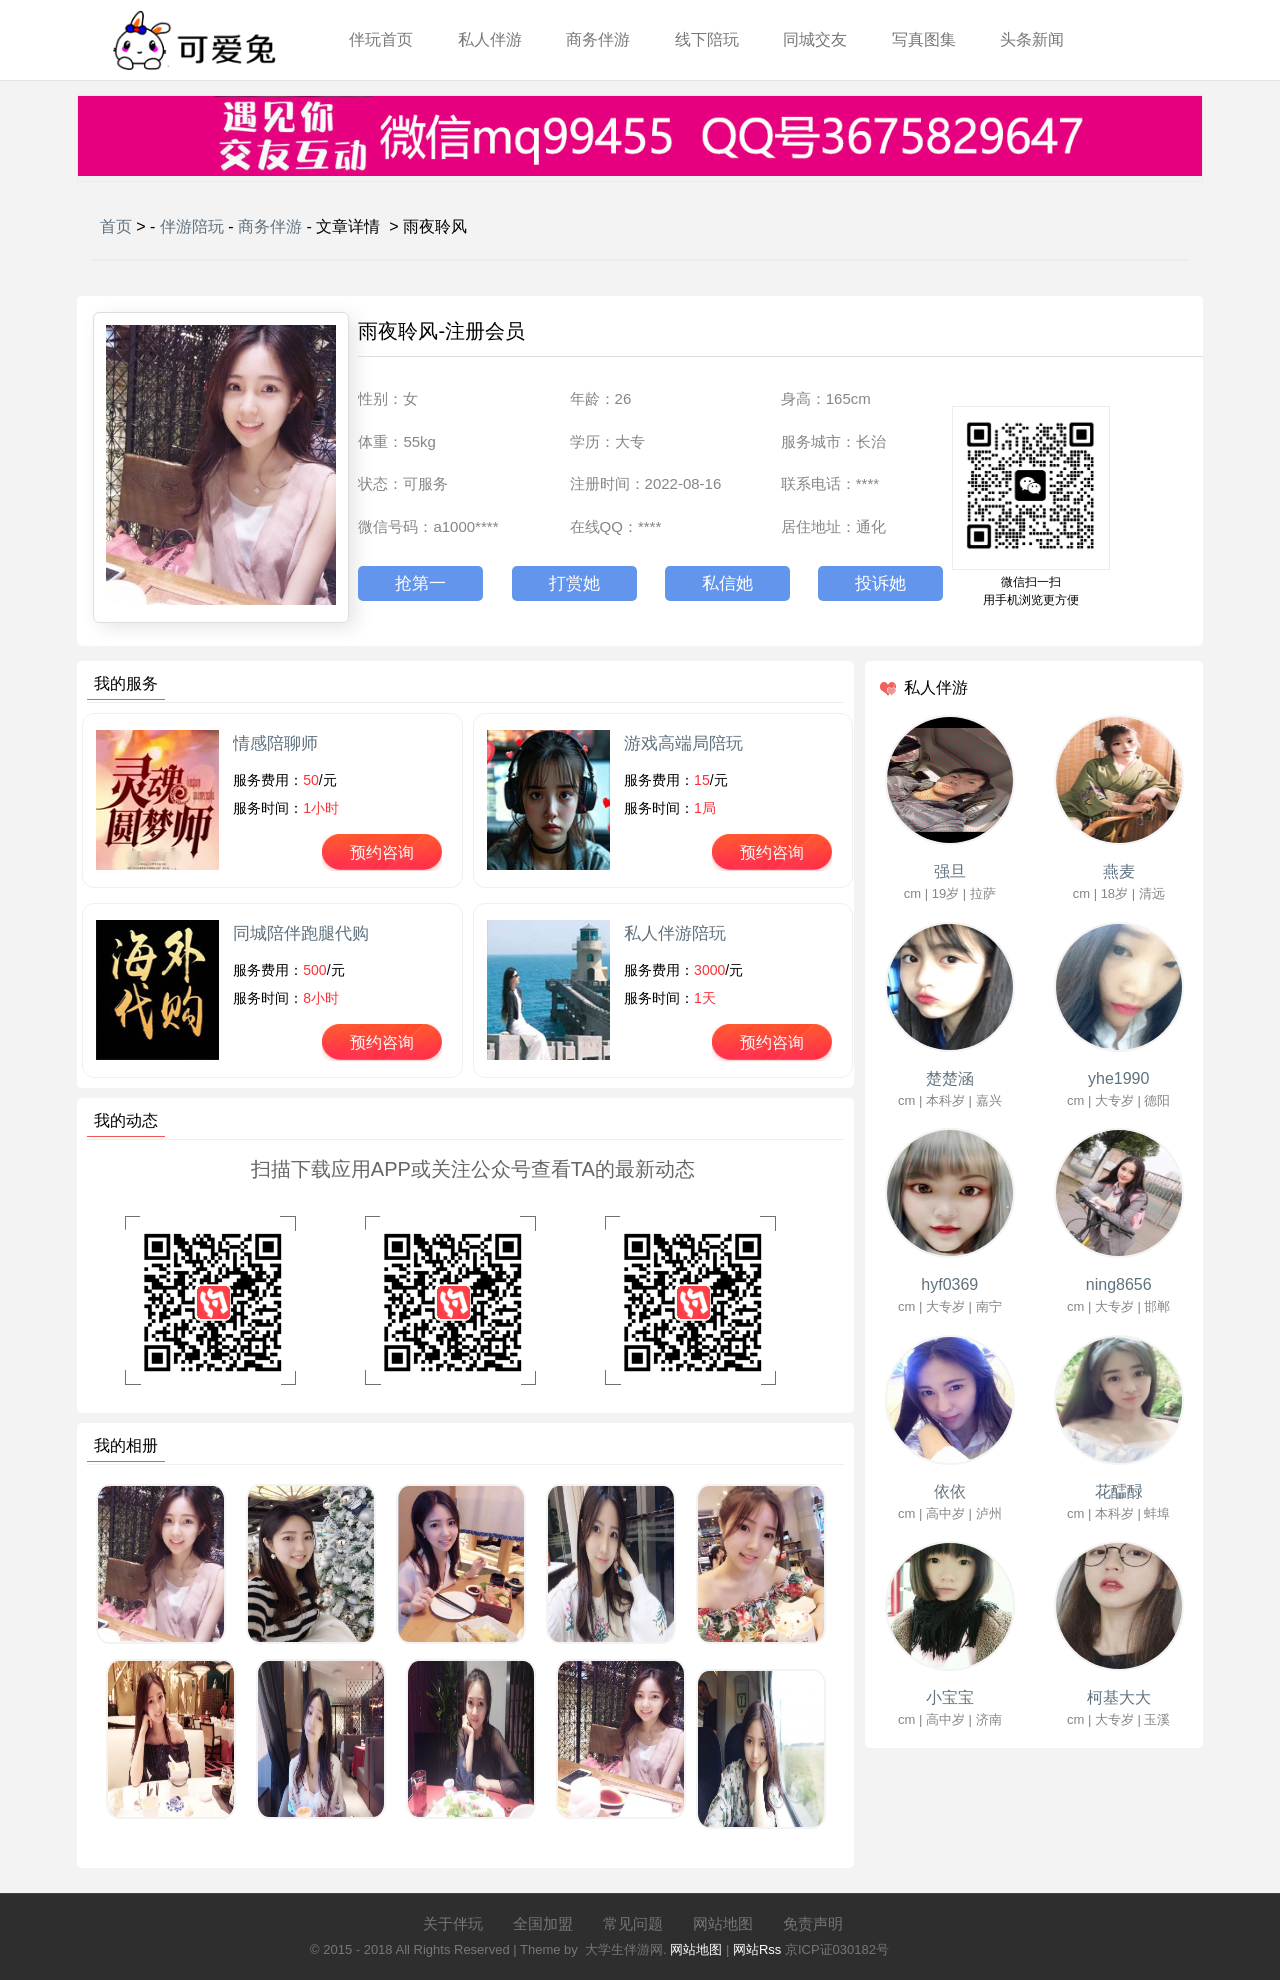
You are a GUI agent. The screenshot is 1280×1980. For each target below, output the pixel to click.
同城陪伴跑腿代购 (301, 933)
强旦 (950, 871)
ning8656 (1119, 1284)
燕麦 (1119, 871)
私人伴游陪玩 (675, 933)
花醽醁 (1119, 1491)
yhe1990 (1118, 1078)
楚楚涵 (950, 1078)
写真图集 (924, 39)
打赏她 (574, 583)
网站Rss (757, 1949)
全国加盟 (543, 1923)
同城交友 (815, 39)
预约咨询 (382, 852)
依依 (950, 1491)
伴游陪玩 (192, 226)
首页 (116, 226)
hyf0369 (949, 1284)
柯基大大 (1119, 1697)
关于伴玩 (453, 1923)
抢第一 (420, 583)
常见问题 (633, 1923)
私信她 (727, 583)
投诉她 (880, 583)
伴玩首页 (381, 39)
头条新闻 (1032, 39)
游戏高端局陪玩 (683, 743)
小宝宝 (950, 1697)
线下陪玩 (707, 39)
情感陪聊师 (275, 743)
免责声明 (813, 1923)
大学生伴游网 (624, 1949)
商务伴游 (598, 39)
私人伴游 (490, 39)
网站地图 (723, 1923)
